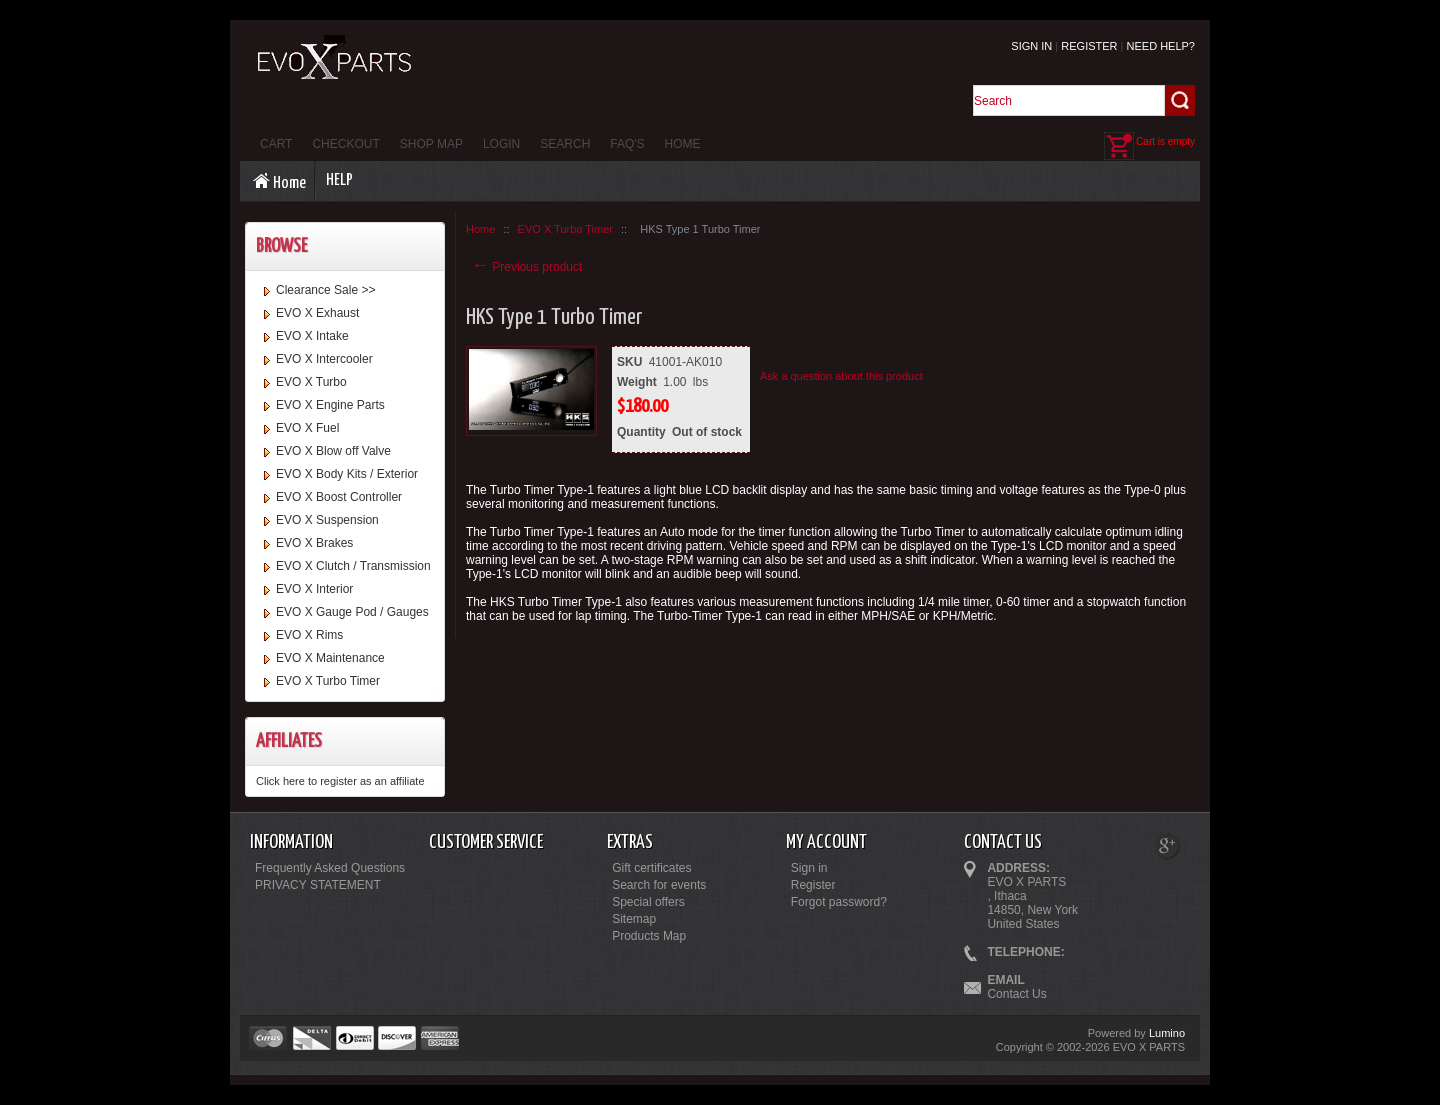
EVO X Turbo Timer (328, 681)
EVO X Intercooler (324, 359)
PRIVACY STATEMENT (318, 885)
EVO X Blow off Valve (333, 451)
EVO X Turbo (311, 382)
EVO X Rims (309, 635)
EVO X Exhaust (317, 313)
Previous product (526, 267)
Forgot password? (839, 902)
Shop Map (431, 144)
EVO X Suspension (327, 520)
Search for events (659, 885)
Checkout (345, 144)
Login (501, 144)
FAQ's (627, 144)
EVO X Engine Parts (330, 405)
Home (683, 144)
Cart (276, 144)
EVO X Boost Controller (339, 497)
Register (1089, 46)
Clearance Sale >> (325, 290)
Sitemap (634, 919)
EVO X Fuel (307, 428)
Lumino (1167, 1033)
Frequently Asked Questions (330, 868)
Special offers (648, 902)
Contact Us (1016, 994)
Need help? (1161, 46)
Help (339, 180)
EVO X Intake (312, 336)
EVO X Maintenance (330, 658)
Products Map (649, 936)
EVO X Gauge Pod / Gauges (352, 612)
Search (565, 144)
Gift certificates (651, 868)
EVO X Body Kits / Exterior (347, 474)
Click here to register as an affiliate (340, 781)
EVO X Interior (314, 589)
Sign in (1031, 46)
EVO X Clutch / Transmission (353, 566)
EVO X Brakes (314, 543)
